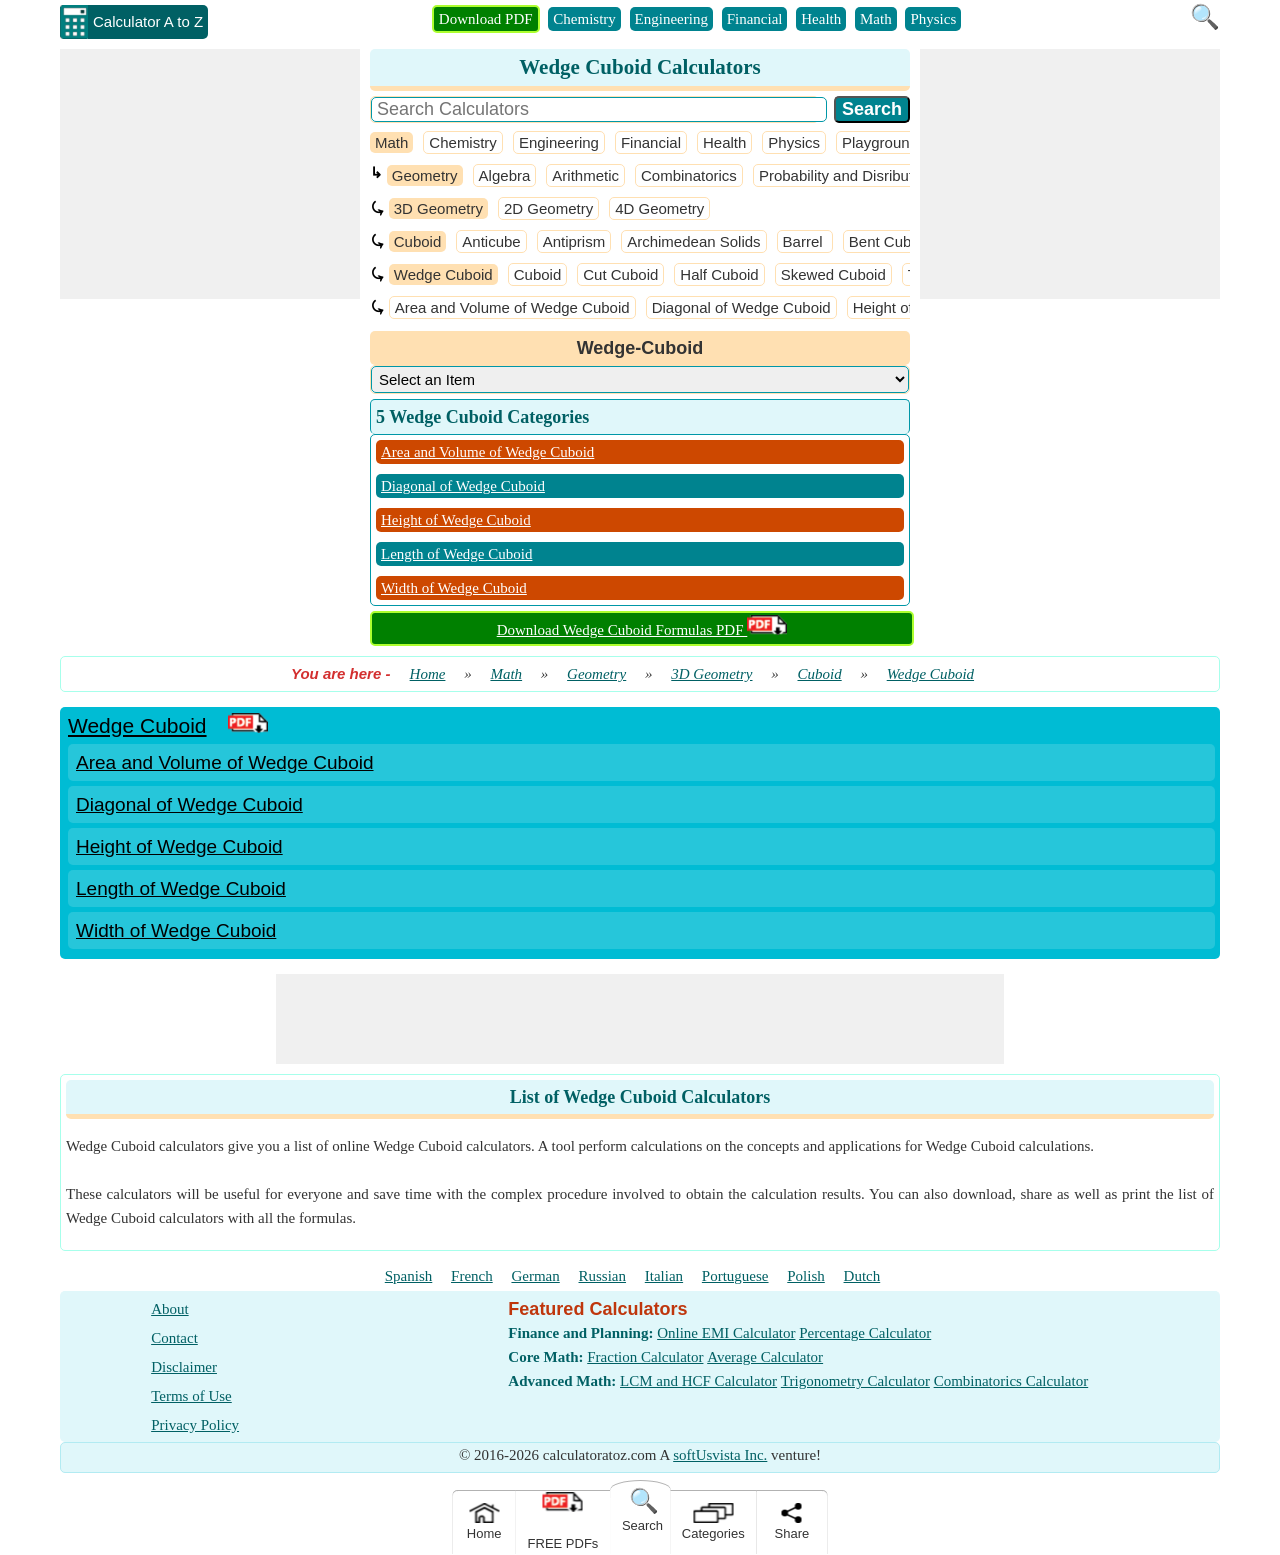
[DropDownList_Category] (640, 379)
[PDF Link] (248, 725)
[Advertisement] (210, 174)
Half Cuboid (719, 274)
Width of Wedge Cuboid (454, 588)
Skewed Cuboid (833, 274)
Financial (755, 19)
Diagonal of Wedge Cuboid (741, 307)
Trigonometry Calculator (855, 1381)
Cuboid (418, 241)
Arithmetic (585, 175)
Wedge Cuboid (443, 274)
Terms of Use (191, 1396)
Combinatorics (689, 175)
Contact (174, 1338)
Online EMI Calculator (726, 1333)
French (472, 1276)
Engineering (671, 19)
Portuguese (735, 1276)
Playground (880, 142)
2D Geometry (548, 208)
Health (821, 19)
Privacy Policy (195, 1425)
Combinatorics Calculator (1011, 1381)
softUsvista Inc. (720, 1455)
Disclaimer (184, 1367)
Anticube (491, 241)
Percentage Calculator (865, 1333)
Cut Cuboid (620, 274)
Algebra (505, 175)
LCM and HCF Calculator (698, 1381)
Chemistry (584, 19)
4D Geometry (659, 208)
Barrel (805, 241)
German (535, 1276)
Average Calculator (765, 1357)
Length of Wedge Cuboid (456, 554)
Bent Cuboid (890, 241)
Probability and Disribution (846, 175)
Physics (933, 19)
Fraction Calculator (645, 1357)
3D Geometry (438, 208)
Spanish (409, 1276)
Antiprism (574, 241)
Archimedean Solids (693, 241)
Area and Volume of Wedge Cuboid (512, 307)
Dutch (862, 1276)
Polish (806, 1276)
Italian (664, 1276)
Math (876, 19)
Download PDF (486, 19)
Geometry (425, 175)
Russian (603, 1276)
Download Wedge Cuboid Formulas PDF (642, 630)
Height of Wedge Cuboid (456, 520)
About (170, 1309)
